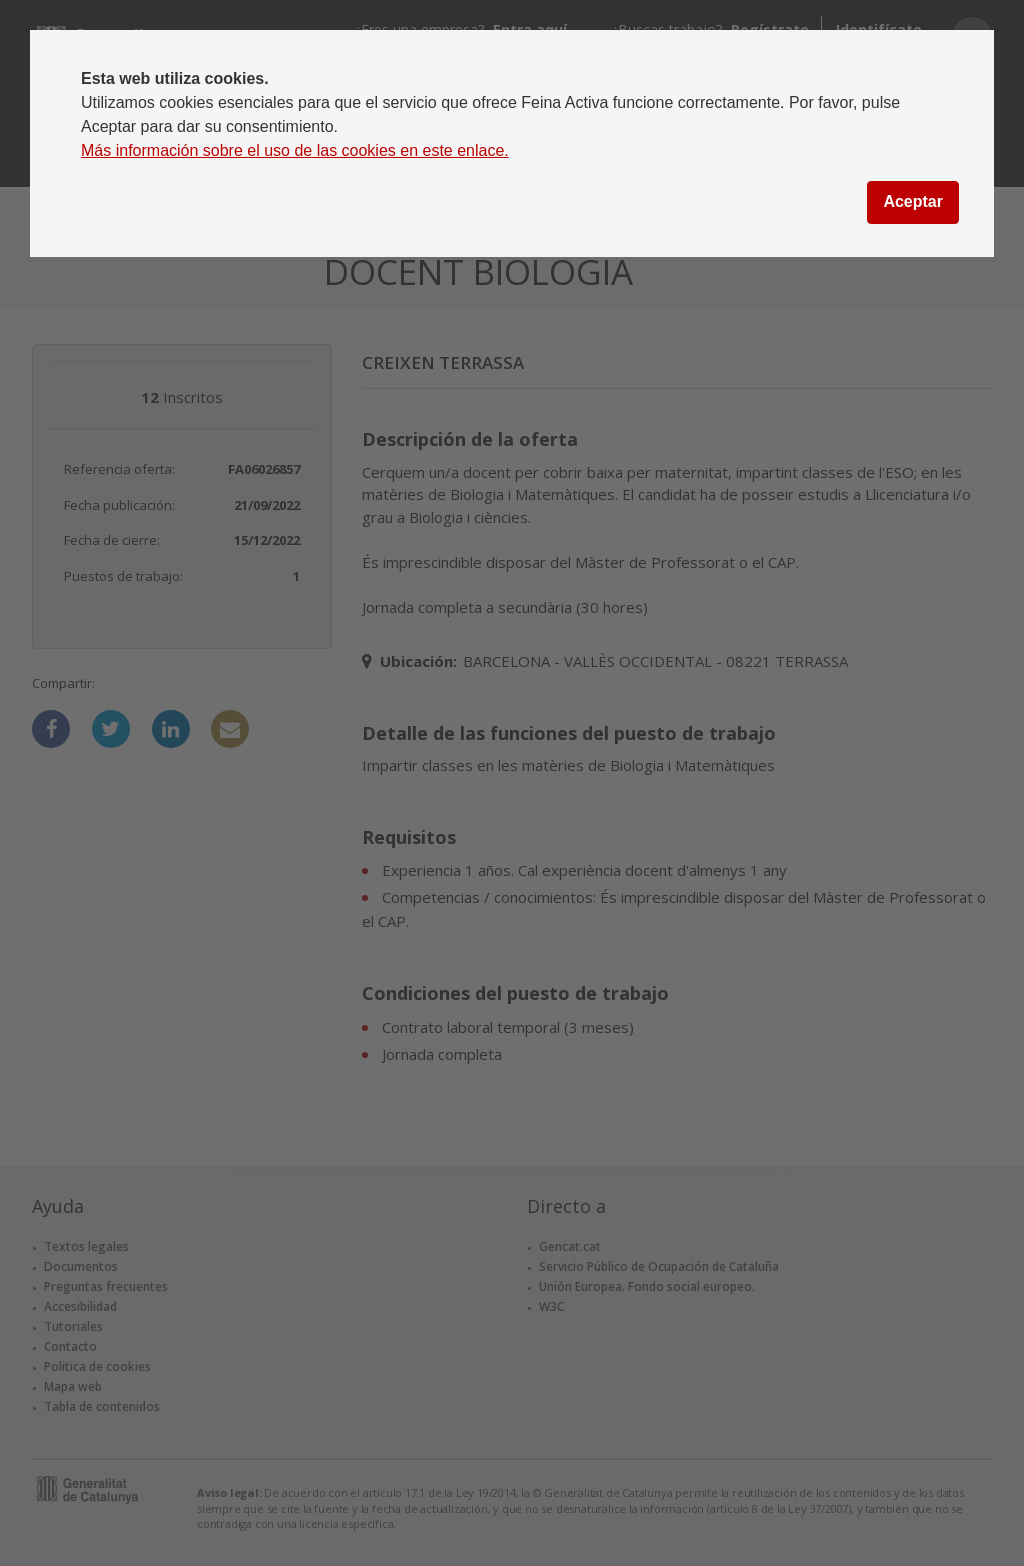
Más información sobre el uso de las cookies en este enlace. (295, 150)
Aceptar (913, 201)
